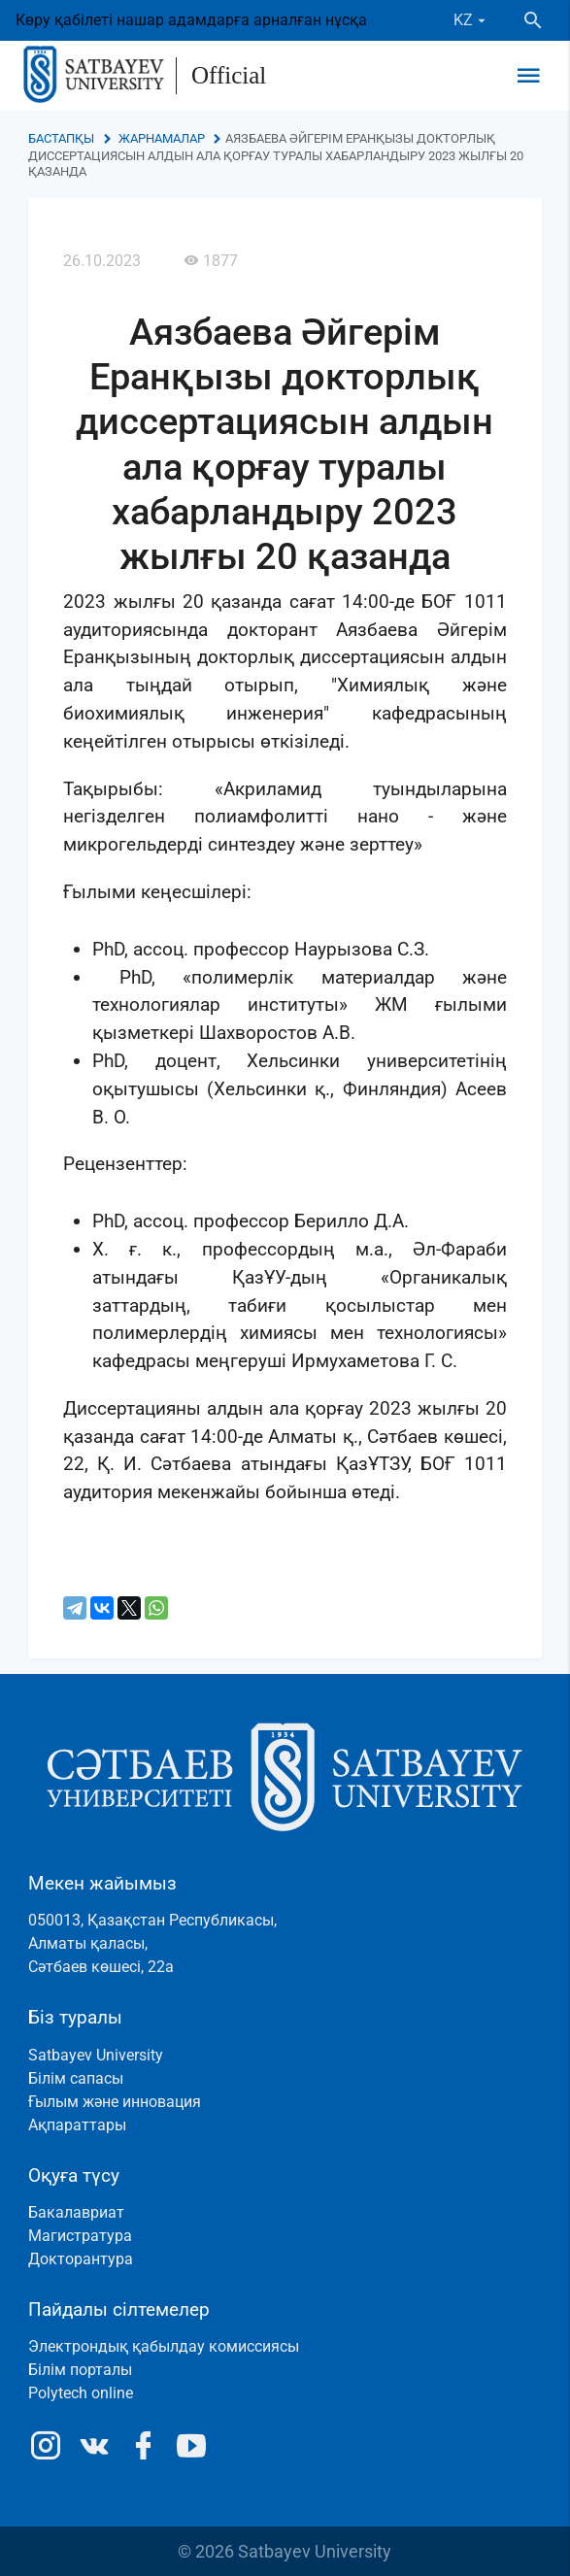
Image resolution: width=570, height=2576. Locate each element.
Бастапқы (61, 138)
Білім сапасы (75, 2078)
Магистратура (80, 2235)
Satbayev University (95, 2055)
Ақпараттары (77, 2125)
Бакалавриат (76, 2212)
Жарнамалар (162, 138)
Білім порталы (80, 2369)
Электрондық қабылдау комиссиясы (163, 2346)
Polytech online (80, 2393)
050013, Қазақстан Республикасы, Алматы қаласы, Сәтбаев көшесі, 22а (152, 1943)
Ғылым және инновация (114, 2101)
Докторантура (80, 2259)
